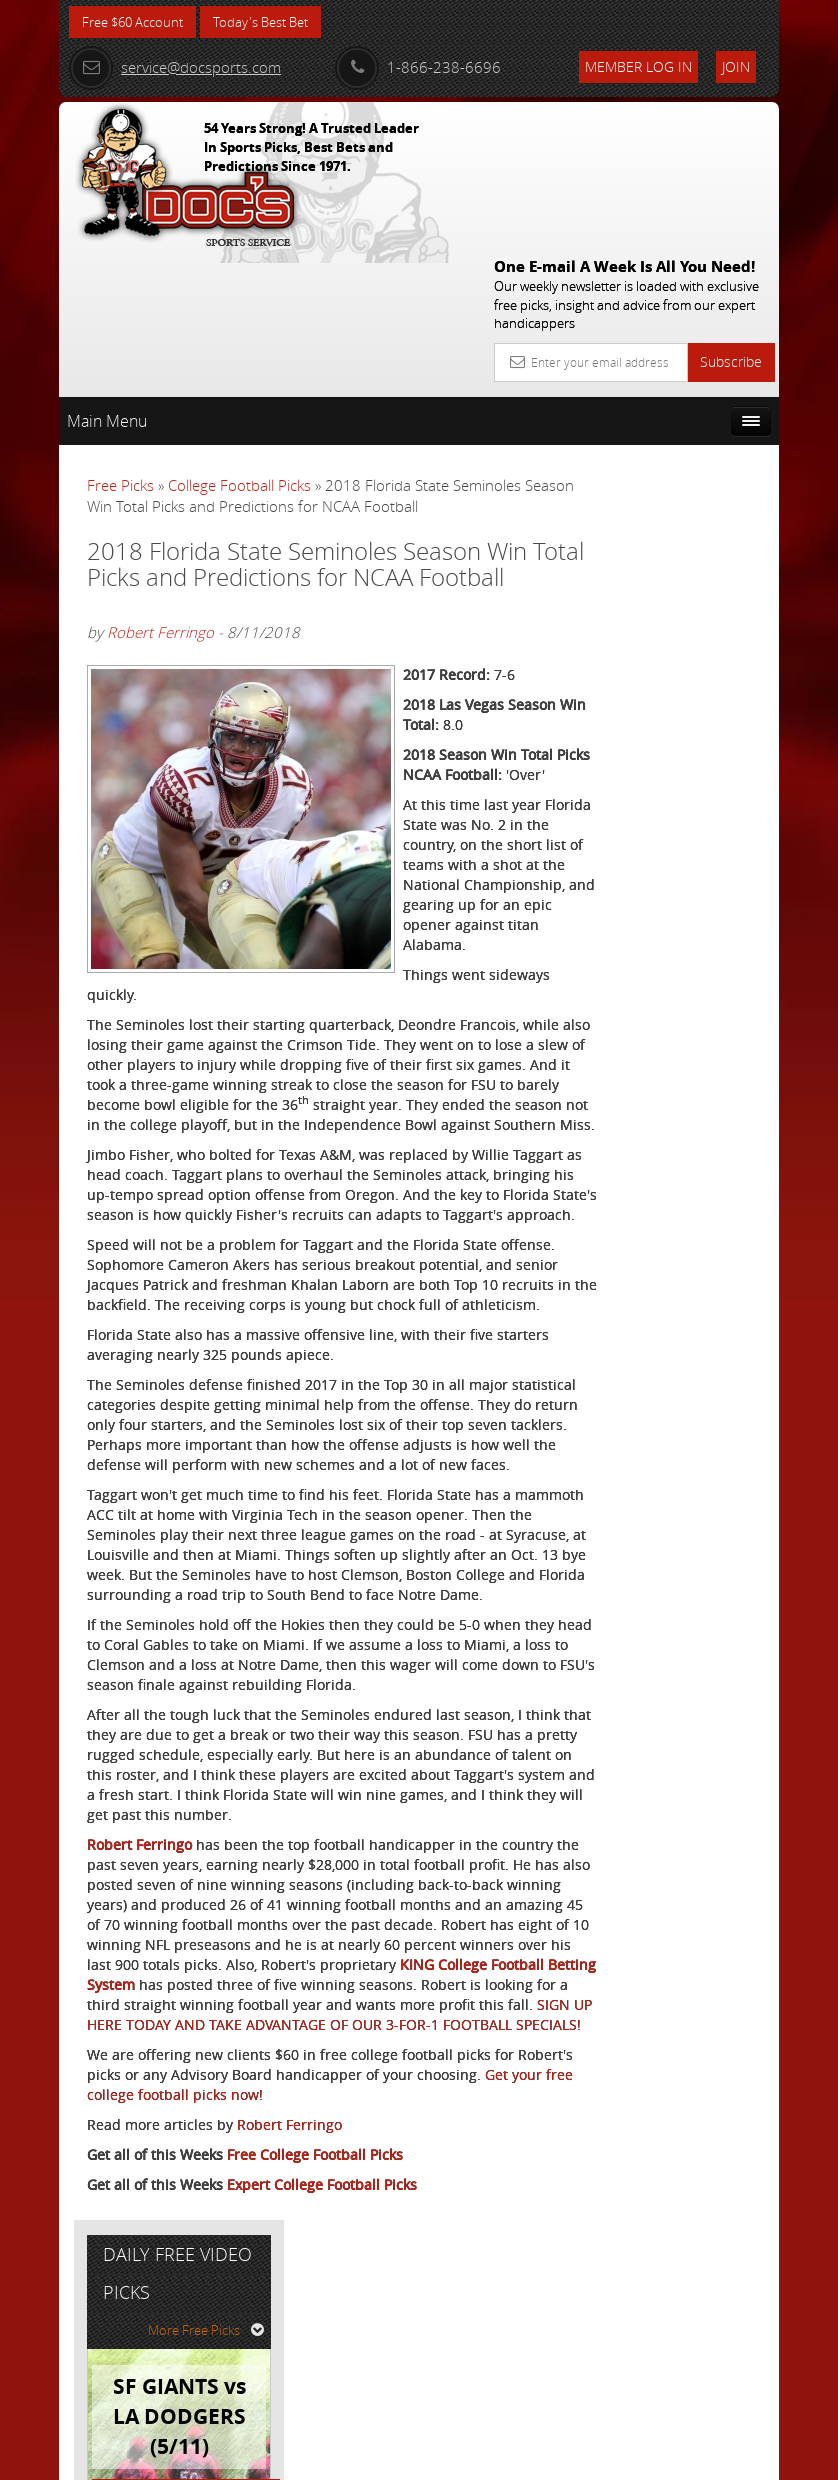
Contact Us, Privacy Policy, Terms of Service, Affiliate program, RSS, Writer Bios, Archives (538, 2456)
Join (736, 66)
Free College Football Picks (315, 2356)
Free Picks (120, 339)
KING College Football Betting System (293, 2146)
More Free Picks (689, 427)
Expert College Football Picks (322, 2386)
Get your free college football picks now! (289, 2296)
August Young (693, 639)
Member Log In (638, 66)
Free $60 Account (137, 22)
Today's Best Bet (275, 22)
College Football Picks (239, 339)
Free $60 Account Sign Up (675, 814)
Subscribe (731, 215)
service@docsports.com (175, 67)
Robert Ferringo (160, 534)
